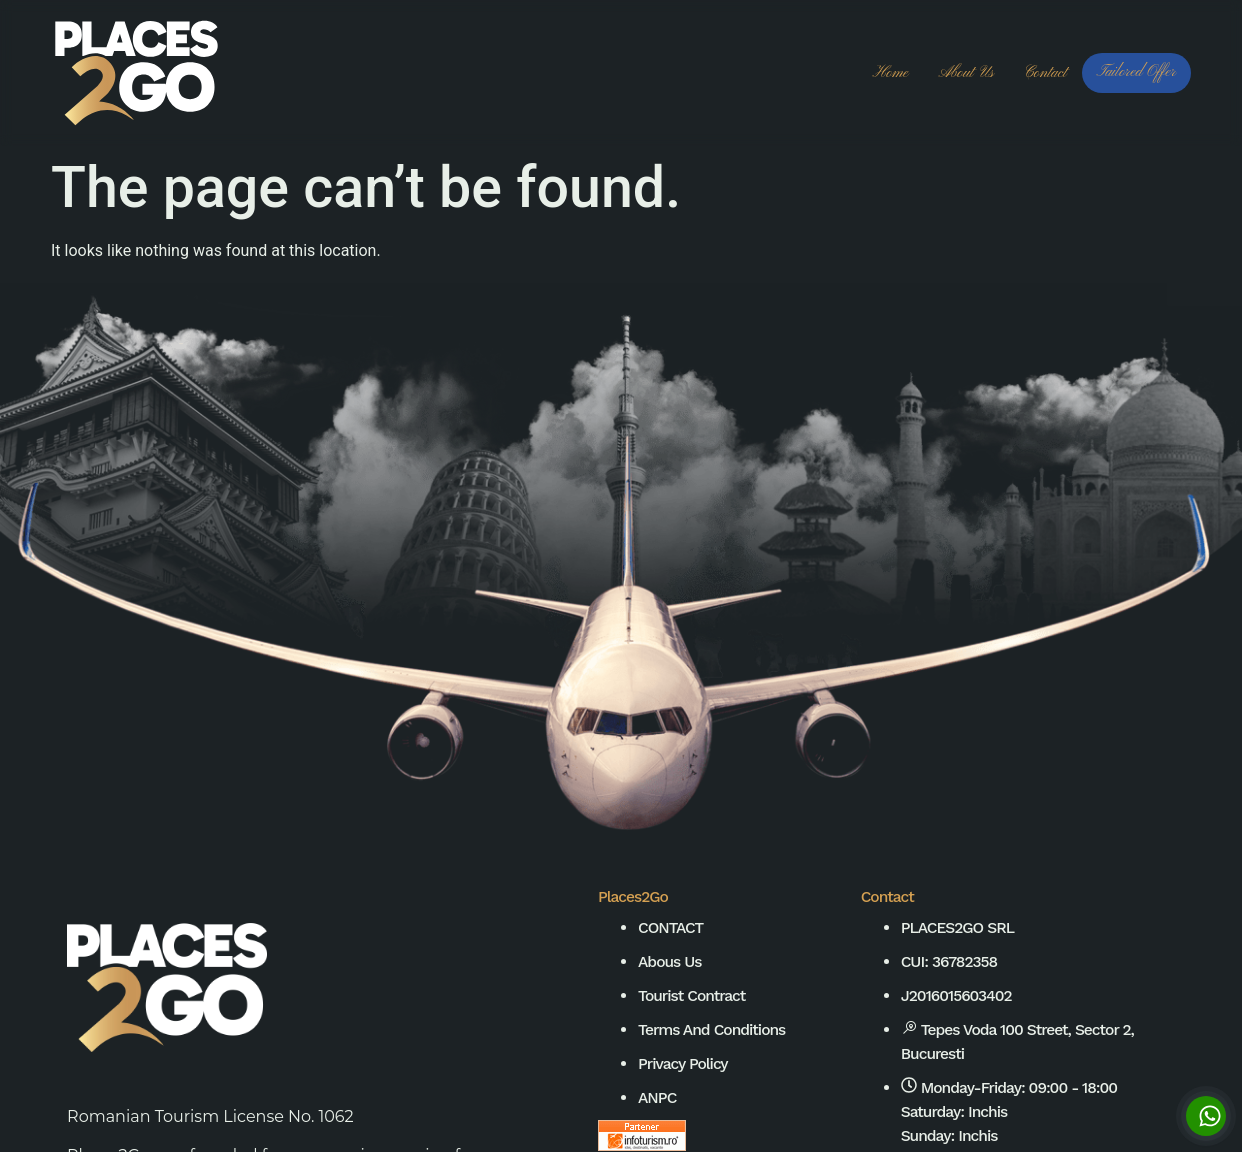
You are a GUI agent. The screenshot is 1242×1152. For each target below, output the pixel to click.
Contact (1045, 73)
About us (965, 73)
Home (891, 73)
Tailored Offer (1136, 72)
